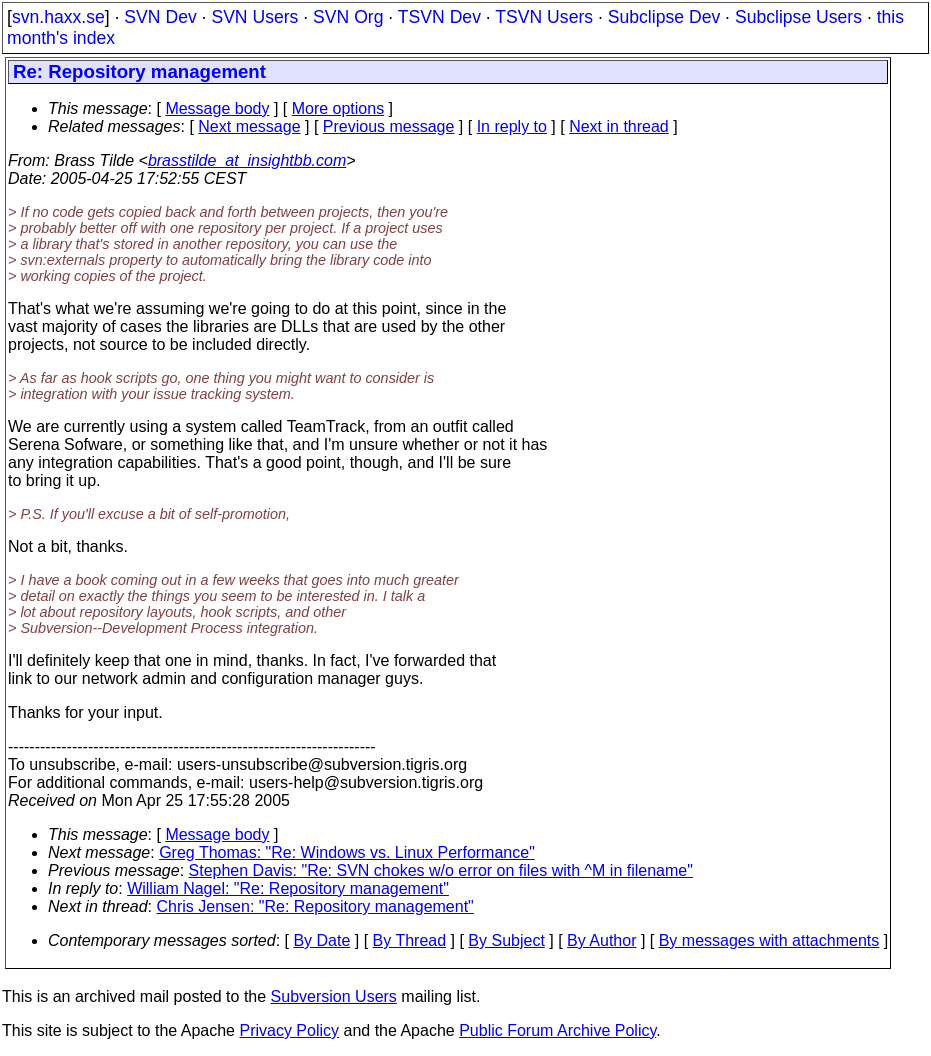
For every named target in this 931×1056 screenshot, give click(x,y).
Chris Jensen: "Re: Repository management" (315, 906)
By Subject (506, 940)
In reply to (512, 126)
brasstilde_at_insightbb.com (247, 160)
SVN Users (254, 17)
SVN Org (348, 17)
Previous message (389, 126)
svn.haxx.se (58, 17)
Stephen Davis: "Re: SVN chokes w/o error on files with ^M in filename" (441, 870)
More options (338, 108)
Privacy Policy (289, 1030)
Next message (249, 126)
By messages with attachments (769, 940)
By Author (601, 940)
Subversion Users (334, 996)
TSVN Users (544, 17)
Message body (217, 108)
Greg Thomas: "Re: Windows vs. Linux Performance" (347, 852)
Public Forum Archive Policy (557, 1030)
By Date (321, 940)
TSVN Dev (439, 17)
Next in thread (619, 126)
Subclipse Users (798, 17)
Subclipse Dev (664, 17)
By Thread (410, 940)
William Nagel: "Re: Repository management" (288, 888)
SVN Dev (160, 17)
